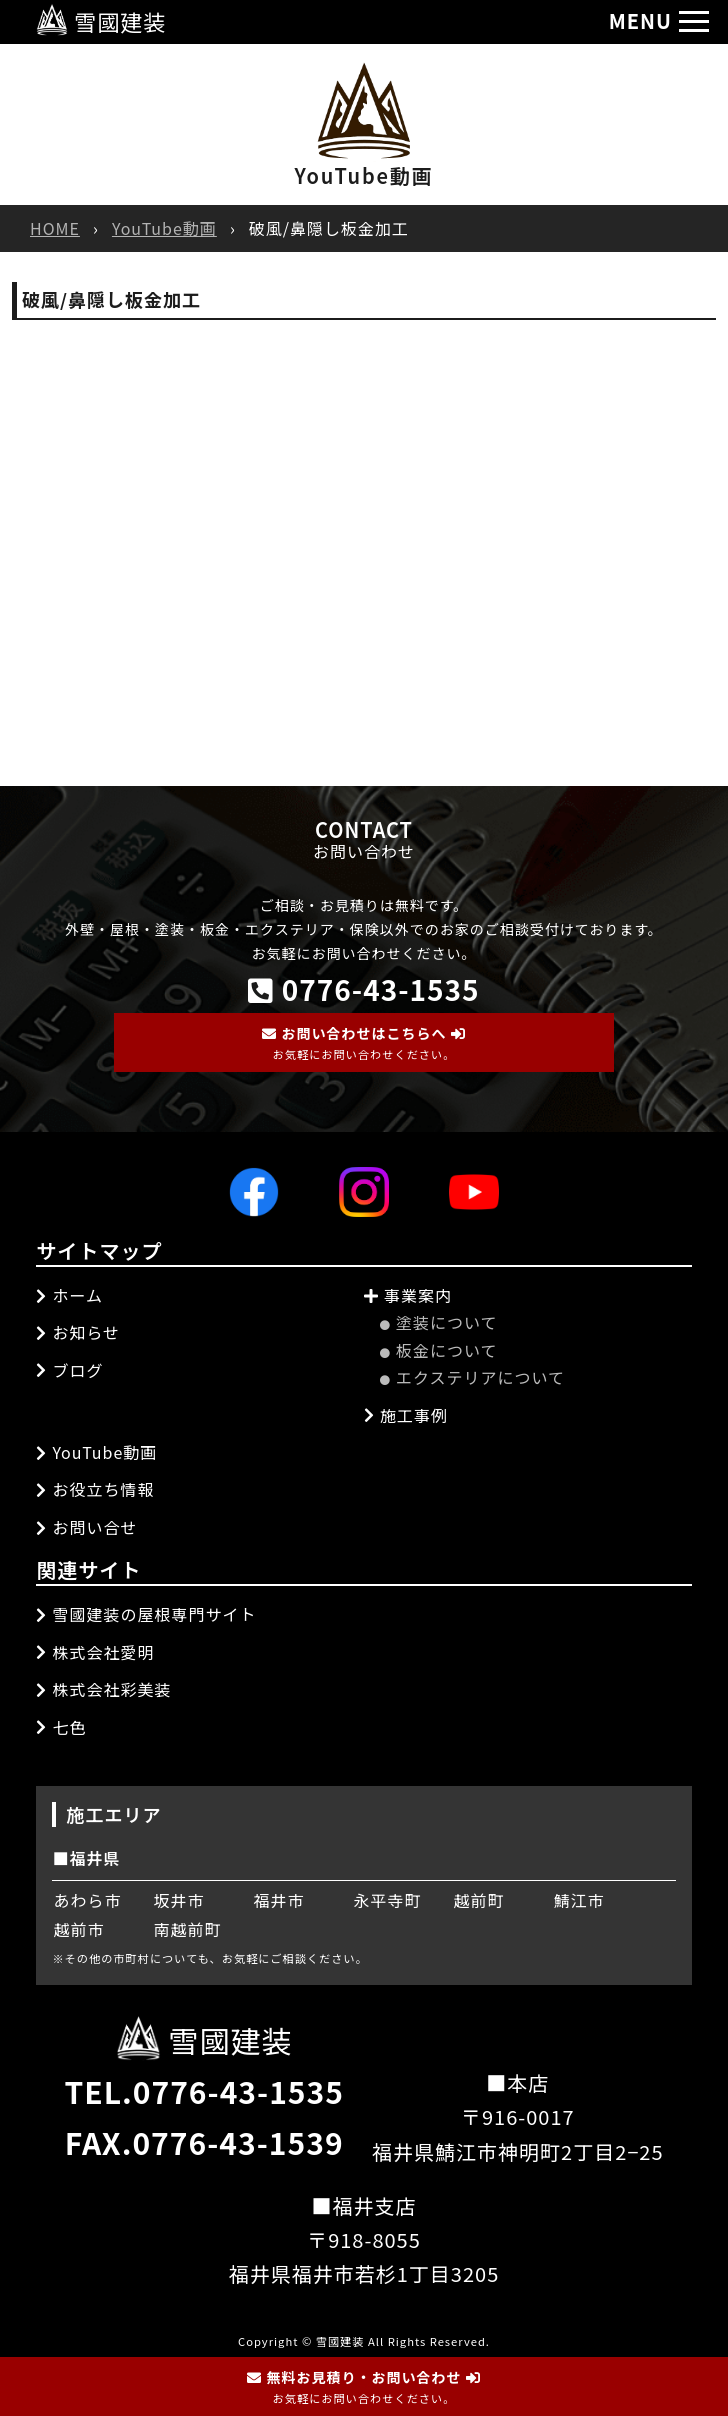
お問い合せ (86, 1527)
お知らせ (78, 1332)
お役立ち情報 (95, 1489)
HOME (55, 228)
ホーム (69, 1295)
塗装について (439, 1322)
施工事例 (406, 1415)
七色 (61, 1727)
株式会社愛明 (95, 1652)
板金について (439, 1350)
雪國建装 (101, 21)
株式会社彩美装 (103, 1689)
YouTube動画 (164, 228)
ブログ (69, 1370)
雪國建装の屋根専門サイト (146, 1614)
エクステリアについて (472, 1377)
